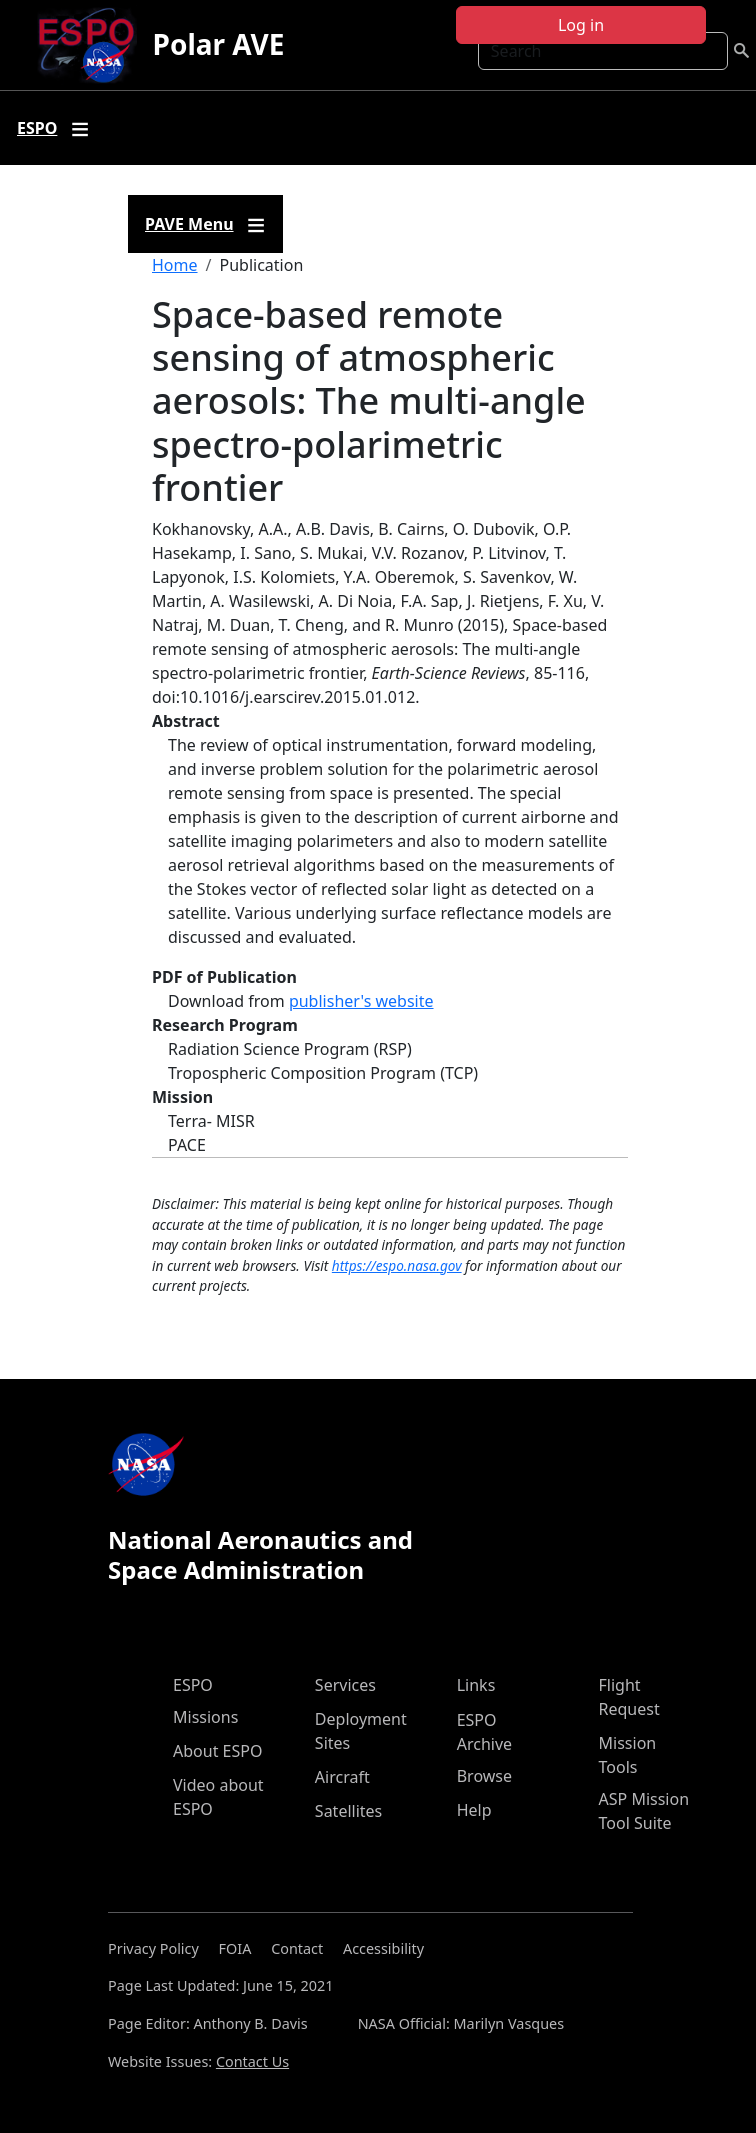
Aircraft (342, 1777)
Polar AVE (219, 44)
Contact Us (252, 2061)
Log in (581, 25)
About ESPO (217, 1751)
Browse (484, 1776)
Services (345, 1685)
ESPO (193, 1685)
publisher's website (361, 1001)
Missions (205, 1717)
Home (175, 265)
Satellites (348, 1811)
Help (474, 1810)
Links (476, 1685)
